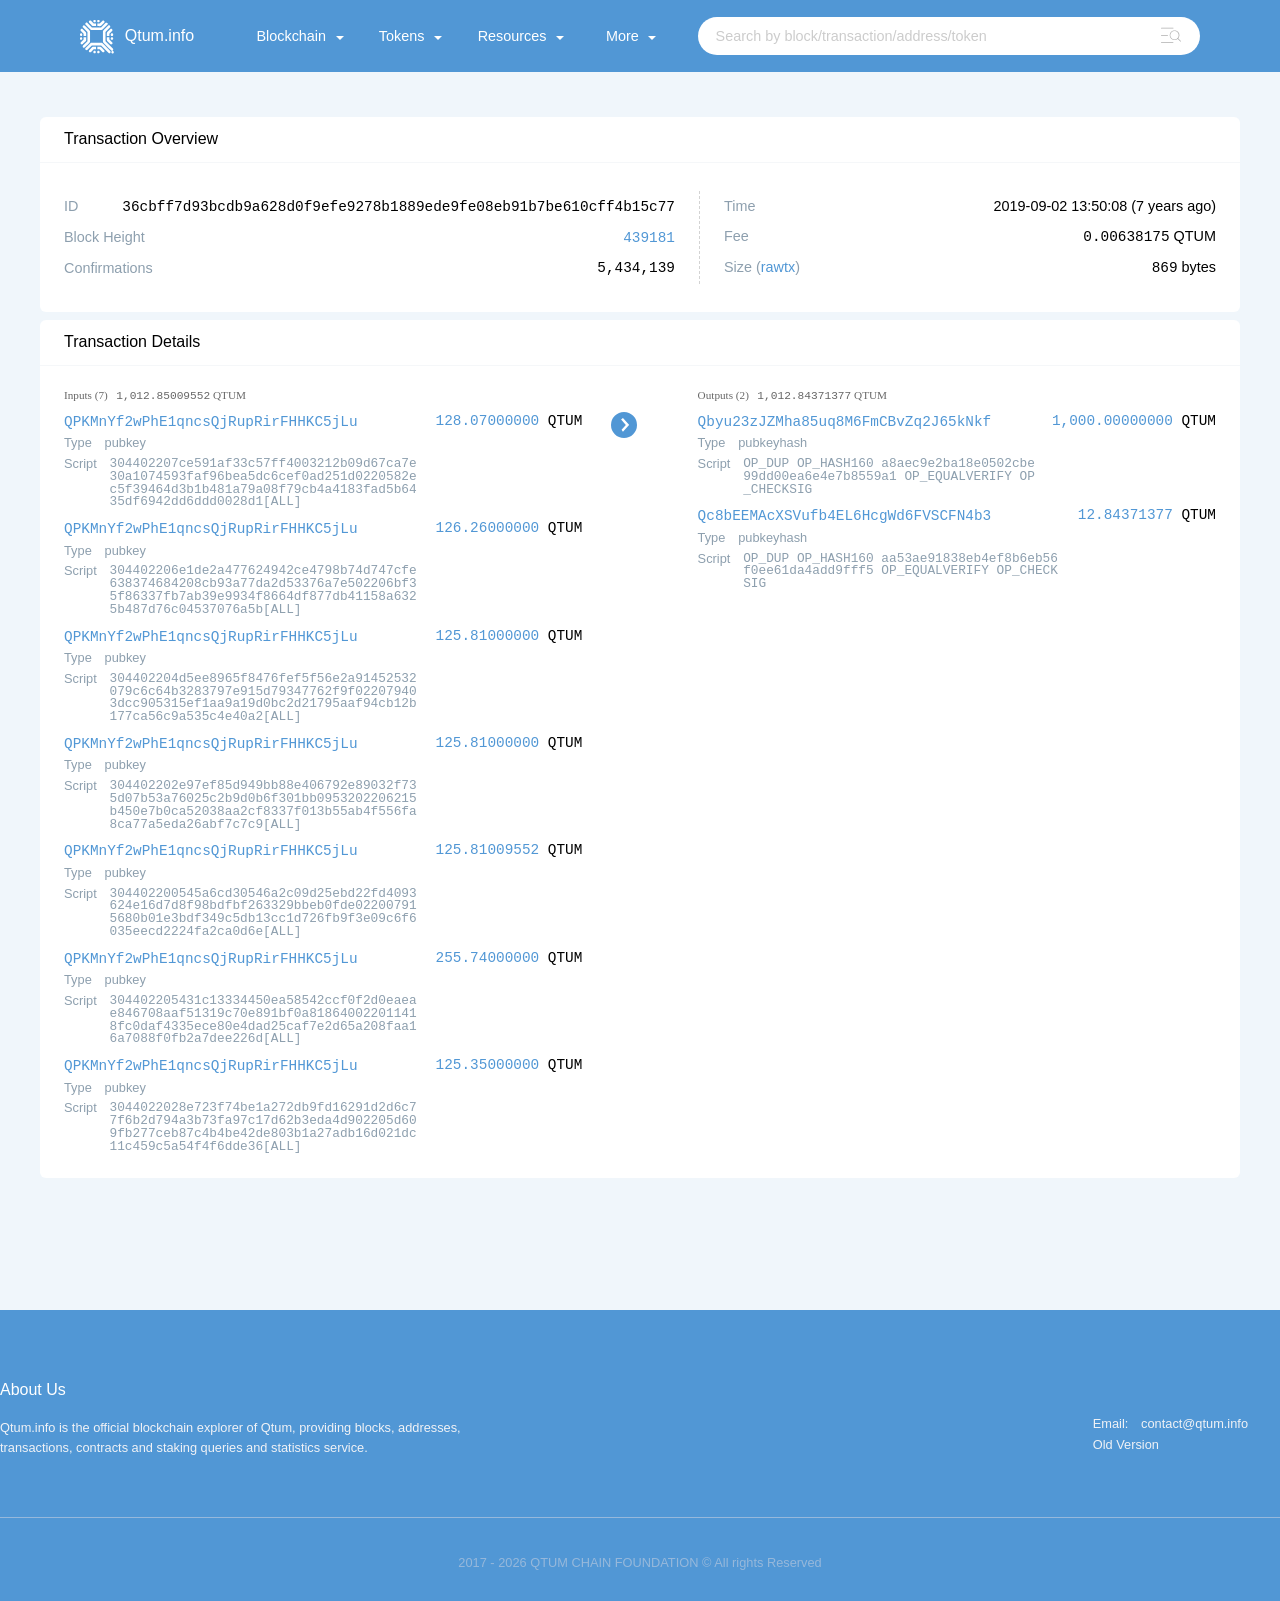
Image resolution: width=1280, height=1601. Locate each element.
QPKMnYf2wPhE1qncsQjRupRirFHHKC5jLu (211, 418)
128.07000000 (488, 418)
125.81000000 (488, 631)
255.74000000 (488, 950)
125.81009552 (488, 843)
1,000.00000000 (1112, 418)
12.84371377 (1125, 511)
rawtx (778, 266)
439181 (649, 235)
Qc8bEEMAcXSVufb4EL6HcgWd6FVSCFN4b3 (845, 511)
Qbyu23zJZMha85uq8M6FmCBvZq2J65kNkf (845, 418)
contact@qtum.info (1194, 1415)
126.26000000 (488, 524)
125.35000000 (488, 1056)
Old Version (1126, 1436)
